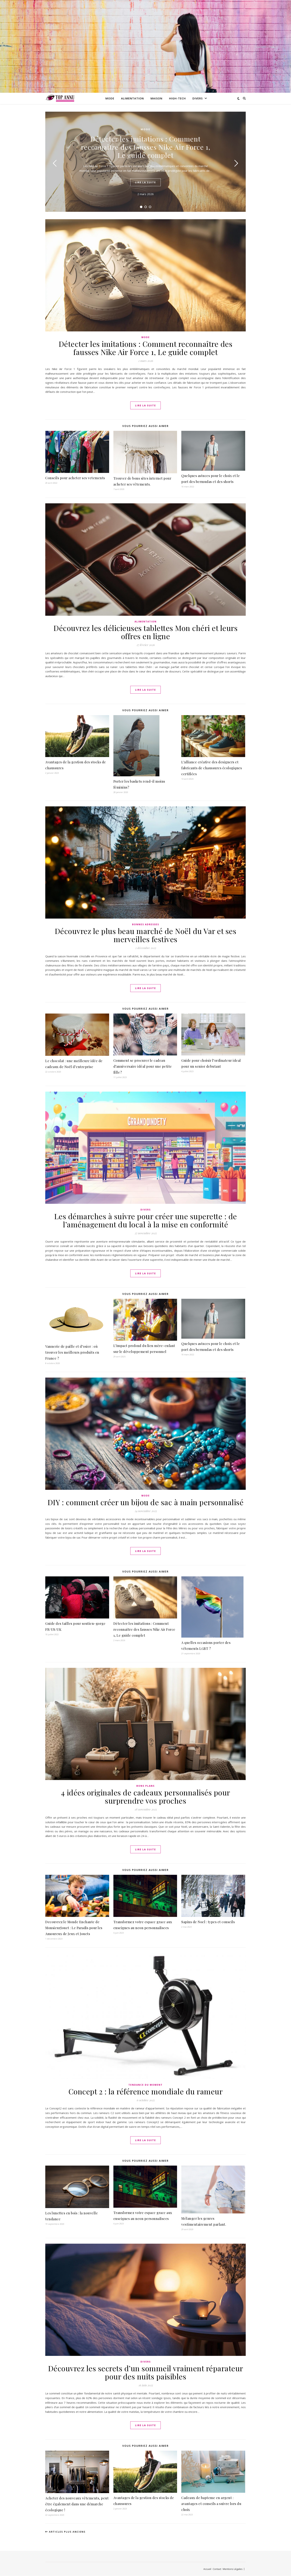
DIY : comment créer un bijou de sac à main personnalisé (146, 1502)
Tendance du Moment (145, 2084)
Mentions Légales (233, 2569)
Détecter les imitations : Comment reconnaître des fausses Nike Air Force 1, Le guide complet (145, 146)
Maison (156, 98)
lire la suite (145, 182)
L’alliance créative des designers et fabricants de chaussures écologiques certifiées (211, 768)
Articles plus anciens (65, 2531)
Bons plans (145, 1785)
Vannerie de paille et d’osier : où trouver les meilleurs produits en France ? (72, 1352)
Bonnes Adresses (145, 924)
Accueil (207, 2569)
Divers (197, 98)
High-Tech (177, 98)
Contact (217, 2569)
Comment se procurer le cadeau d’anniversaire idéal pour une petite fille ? (142, 1066)
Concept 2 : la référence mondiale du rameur (145, 2091)
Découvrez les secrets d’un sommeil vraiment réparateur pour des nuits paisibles (145, 2372)
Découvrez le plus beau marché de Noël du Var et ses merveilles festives (145, 935)
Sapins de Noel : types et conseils (208, 1922)
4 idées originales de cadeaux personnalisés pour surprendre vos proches (145, 1796)
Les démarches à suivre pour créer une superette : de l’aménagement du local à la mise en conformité (145, 1220)
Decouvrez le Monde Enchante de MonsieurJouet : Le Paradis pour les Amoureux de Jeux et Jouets (73, 1928)
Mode (109, 98)
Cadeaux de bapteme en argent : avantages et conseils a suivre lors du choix (211, 2504)
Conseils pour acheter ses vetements (75, 478)
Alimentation (132, 98)
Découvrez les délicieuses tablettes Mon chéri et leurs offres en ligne (145, 632)
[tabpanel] (145, 162)
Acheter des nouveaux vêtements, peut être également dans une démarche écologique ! (77, 2504)
